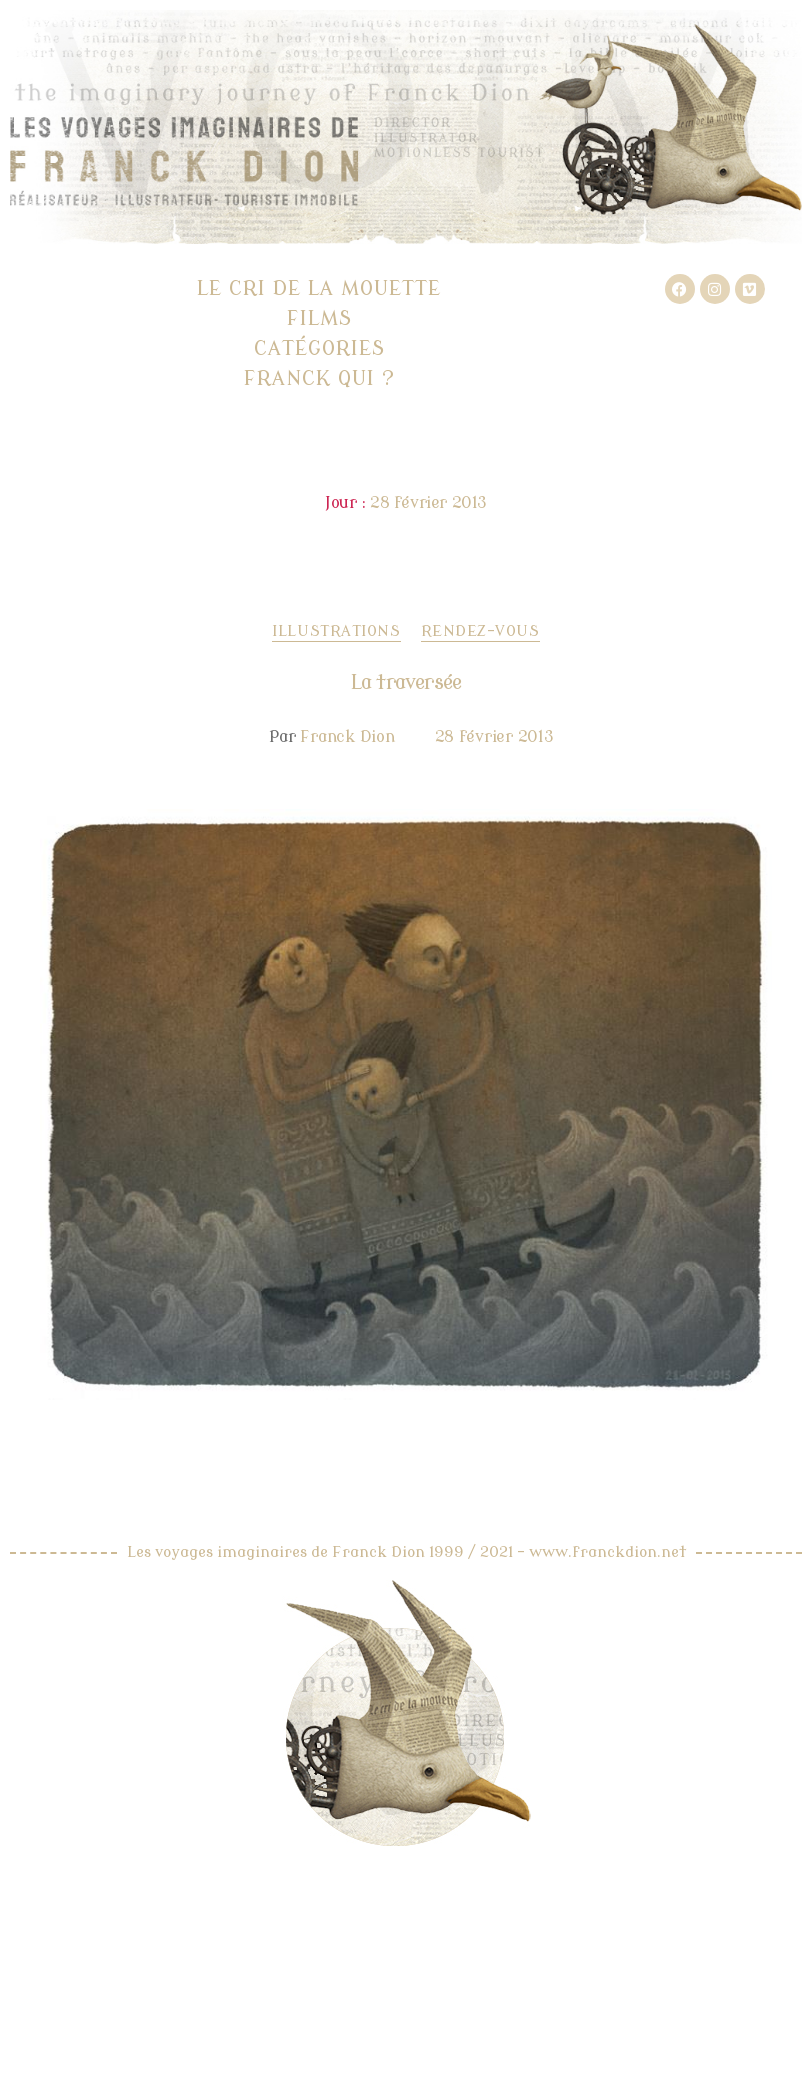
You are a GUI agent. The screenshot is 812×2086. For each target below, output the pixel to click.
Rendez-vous (480, 631)
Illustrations (336, 631)
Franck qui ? (319, 378)
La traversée (406, 682)
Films (319, 318)
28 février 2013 (494, 737)
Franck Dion (347, 737)
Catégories (319, 348)
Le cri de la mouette (319, 288)
